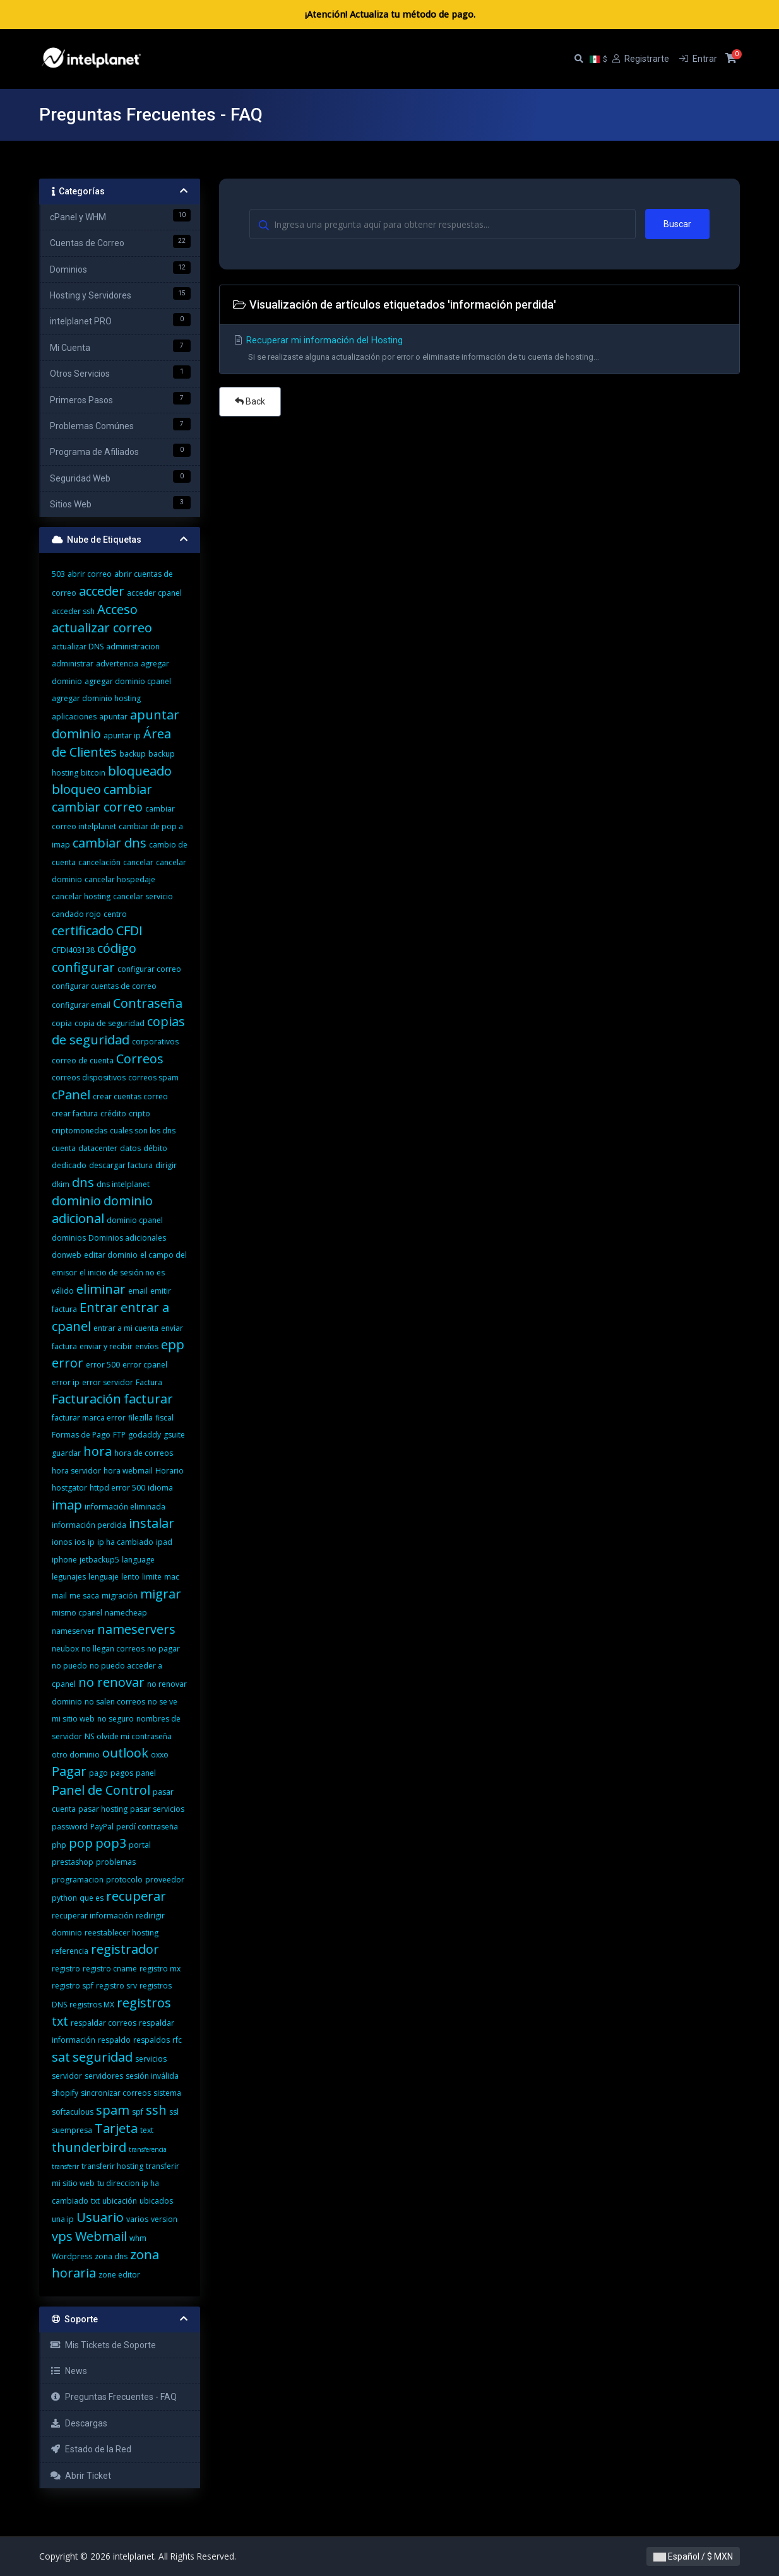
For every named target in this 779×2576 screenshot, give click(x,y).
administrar (72, 663)
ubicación (119, 2200)
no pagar (163, 1648)
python (64, 1898)
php (59, 1845)
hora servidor (76, 1470)
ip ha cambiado (125, 1542)
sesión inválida (152, 2076)
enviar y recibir (106, 1346)
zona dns (111, 2256)
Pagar (69, 1771)
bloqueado (140, 770)
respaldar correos (103, 2023)
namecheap (126, 1612)
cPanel (71, 1094)
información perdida (89, 1525)
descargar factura (121, 1165)
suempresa (72, 2130)
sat (61, 2056)
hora (97, 1451)
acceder (101, 591)
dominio (76, 1200)
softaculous (72, 2111)
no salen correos (115, 1701)
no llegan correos (113, 1648)
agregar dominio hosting (96, 698)
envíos (146, 1346)
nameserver (73, 1631)
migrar (160, 1593)
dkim (60, 1184)
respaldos (151, 2040)
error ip (66, 1382)
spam (112, 2109)
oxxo (160, 1754)
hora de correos (143, 1453)
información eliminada (125, 1506)
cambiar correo (97, 806)
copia (62, 1023)
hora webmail (128, 1470)
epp (172, 1344)
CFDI (129, 930)
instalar (151, 1523)
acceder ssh (73, 611)
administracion (133, 646)
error (67, 1362)
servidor (67, 2076)
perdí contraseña (147, 1826)
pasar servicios (157, 1809)
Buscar (677, 224)
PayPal (102, 1826)
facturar (148, 1398)
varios (137, 2219)
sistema (167, 2093)
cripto (139, 1113)
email (138, 1290)
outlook (125, 1752)
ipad (164, 1542)
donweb (66, 1255)
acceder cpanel (154, 593)
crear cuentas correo (130, 1096)
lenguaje (103, 1576)
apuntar (113, 716)
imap (67, 1504)
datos (130, 1148)
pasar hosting (103, 1809)
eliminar (101, 1288)
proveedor (164, 1879)
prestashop (72, 1862)
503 (58, 574)
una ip (63, 2219)
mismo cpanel (77, 1612)
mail (59, 1595)
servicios (151, 2058)
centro (115, 914)
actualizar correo (102, 627)
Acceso (117, 609)
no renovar (111, 1682)
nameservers (136, 1629)
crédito (113, 1113)
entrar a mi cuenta (125, 1328)
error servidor (107, 1382)
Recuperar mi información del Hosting (479, 350)
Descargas (78, 2423)
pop (81, 1843)
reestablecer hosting (121, 1932)
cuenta (64, 1148)
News (68, 2371)
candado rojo (76, 914)
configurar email (81, 1005)
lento (130, 1576)
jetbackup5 (99, 1559)
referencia (70, 1951)
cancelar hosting (81, 896)
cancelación (99, 862)
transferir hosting (112, 2166)
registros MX (91, 2004)
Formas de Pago (81, 1434)
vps (62, 2236)
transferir (65, 2166)
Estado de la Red (90, 2449)
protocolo (124, 1879)
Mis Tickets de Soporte (103, 2345)
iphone (64, 1559)
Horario (169, 1470)
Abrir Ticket (80, 2476)
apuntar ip (122, 735)
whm (137, 2238)
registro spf (72, 1985)
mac (171, 1576)
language (138, 1559)
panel (146, 1773)
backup (132, 753)
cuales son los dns (142, 1130)
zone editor (119, 2274)
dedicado (69, 1165)
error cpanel (144, 1364)
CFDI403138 (73, 950)
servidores (104, 2076)
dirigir (166, 1165)
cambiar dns (109, 842)
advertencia (117, 663)
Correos (140, 1058)
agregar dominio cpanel (128, 681)
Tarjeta (116, 2128)
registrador (125, 1949)
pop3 (110, 1843)
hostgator (69, 1487)
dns (83, 1182)
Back (250, 401)
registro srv (116, 1985)
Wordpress (72, 2256)
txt (95, 2200)
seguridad (103, 2056)
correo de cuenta (83, 1060)
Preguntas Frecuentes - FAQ (113, 2397)
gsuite (174, 1434)
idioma (160, 1487)
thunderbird (89, 2147)
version (164, 2219)
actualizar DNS (78, 646)
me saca (84, 1595)
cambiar (128, 789)
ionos (62, 1542)
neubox (65, 1648)
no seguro (115, 1718)
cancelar (138, 862)
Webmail (101, 2236)
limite (152, 1576)
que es (92, 1898)
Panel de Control (101, 1790)
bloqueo (76, 789)
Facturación (86, 1398)
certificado (83, 930)
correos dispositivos (89, 1077)
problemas (116, 1862)
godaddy (144, 1434)
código (116, 948)
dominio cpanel (135, 1220)
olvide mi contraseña (134, 1736)
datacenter (97, 1148)
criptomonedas (79, 1130)
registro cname (110, 1968)
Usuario (100, 2217)
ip (91, 1542)
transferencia (148, 2149)
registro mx (160, 1968)
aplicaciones (74, 716)
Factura (149, 1382)
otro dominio (76, 1754)
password (70, 1826)
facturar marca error (89, 1417)
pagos (121, 1773)
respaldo (114, 2040)
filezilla (140, 1417)
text (146, 2130)
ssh (156, 2109)
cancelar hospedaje (120, 879)
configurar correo (149, 969)
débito (155, 1148)
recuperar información (92, 1915)
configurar (83, 967)
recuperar (136, 1896)
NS (89, 1736)
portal (140, 1845)
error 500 (103, 1364)
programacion (78, 1879)
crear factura (75, 1113)
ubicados (156, 2200)
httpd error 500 (117, 1487)
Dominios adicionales (127, 1237)
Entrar (99, 1307)
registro (66, 1968)
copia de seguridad (109, 1023)
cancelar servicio (143, 896)
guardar (66, 1453)
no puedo (69, 1665)
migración (120, 1595)
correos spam (153, 1077)
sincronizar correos (116, 2093)
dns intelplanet (123, 1184)
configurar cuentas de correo (104, 986)
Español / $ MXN (693, 2556)
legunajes (69, 1576)
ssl (174, 2111)
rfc (177, 2040)
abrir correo (90, 574)
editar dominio (111, 1255)
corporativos (155, 1041)
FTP (119, 1434)
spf (137, 2111)
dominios (69, 1237)
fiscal (164, 1417)
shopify (65, 2093)
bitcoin (93, 772)
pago (98, 1773)
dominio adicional (102, 1209)
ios (79, 1542)
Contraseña (147, 1003)
